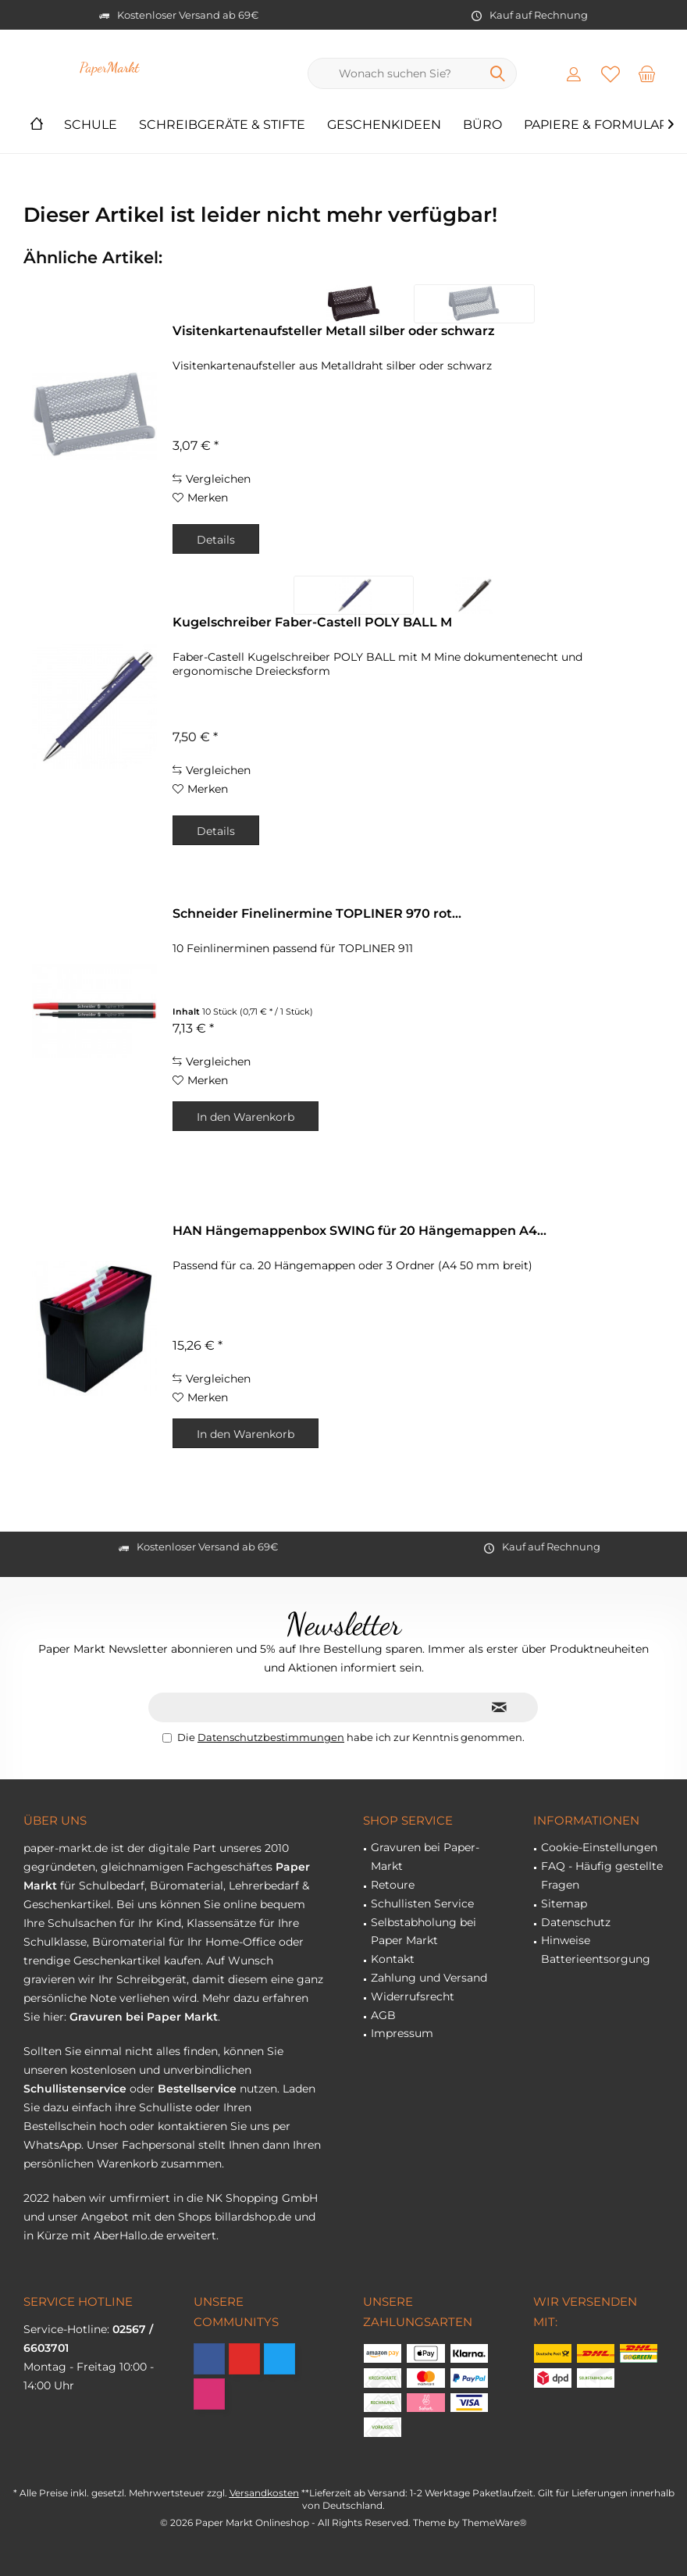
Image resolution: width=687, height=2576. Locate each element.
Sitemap (564, 1903)
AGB (383, 2015)
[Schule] (90, 125)
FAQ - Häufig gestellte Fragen (602, 1875)
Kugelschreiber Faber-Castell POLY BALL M (312, 622)
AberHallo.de (128, 2235)
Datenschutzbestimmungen (271, 1737)
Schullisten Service (422, 1903)
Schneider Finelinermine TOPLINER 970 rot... (317, 913)
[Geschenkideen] (384, 125)
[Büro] (482, 125)
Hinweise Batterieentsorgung (595, 1949)
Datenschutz (575, 1922)
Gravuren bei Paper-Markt (425, 1856)
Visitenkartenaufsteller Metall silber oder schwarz (334, 330)
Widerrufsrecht (412, 1996)
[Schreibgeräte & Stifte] (222, 125)
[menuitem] (647, 73)
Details (216, 540)
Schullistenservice (74, 2089)
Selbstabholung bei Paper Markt (423, 1931)
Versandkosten (264, 2493)
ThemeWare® (494, 2522)
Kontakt (393, 1959)
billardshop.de (253, 2217)
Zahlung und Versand (429, 1978)
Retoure (393, 1885)
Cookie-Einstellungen (599, 1847)
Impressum (402, 2033)
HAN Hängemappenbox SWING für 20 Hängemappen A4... (359, 1230)
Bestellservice (197, 2089)
